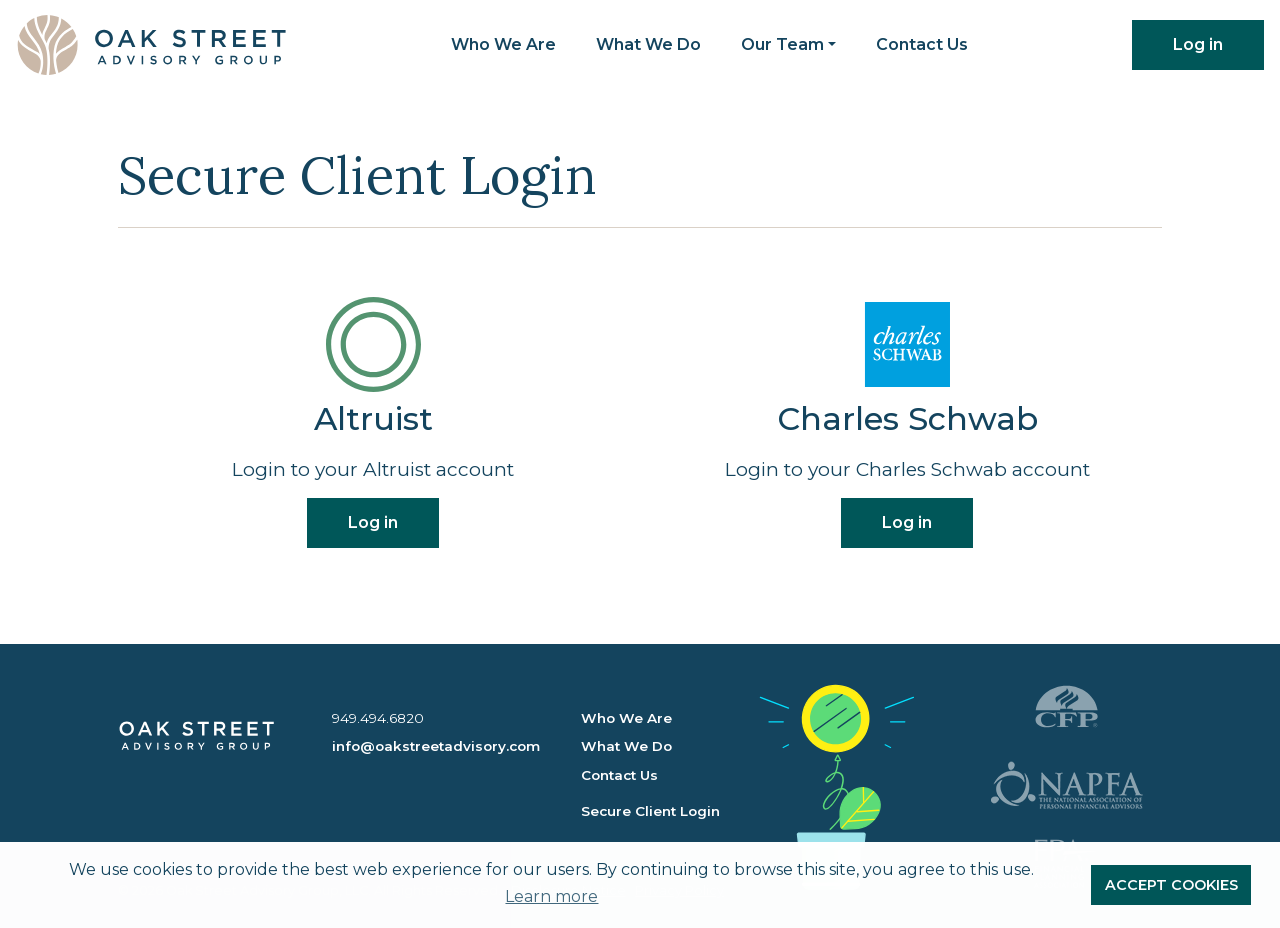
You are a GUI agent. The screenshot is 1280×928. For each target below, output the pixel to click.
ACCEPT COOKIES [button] (1171, 885)
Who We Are (503, 44)
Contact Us (922, 44)
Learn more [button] (551, 896)
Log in (1198, 44)
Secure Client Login (650, 811)
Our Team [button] (782, 44)
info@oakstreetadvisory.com (436, 746)
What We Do (648, 44)
